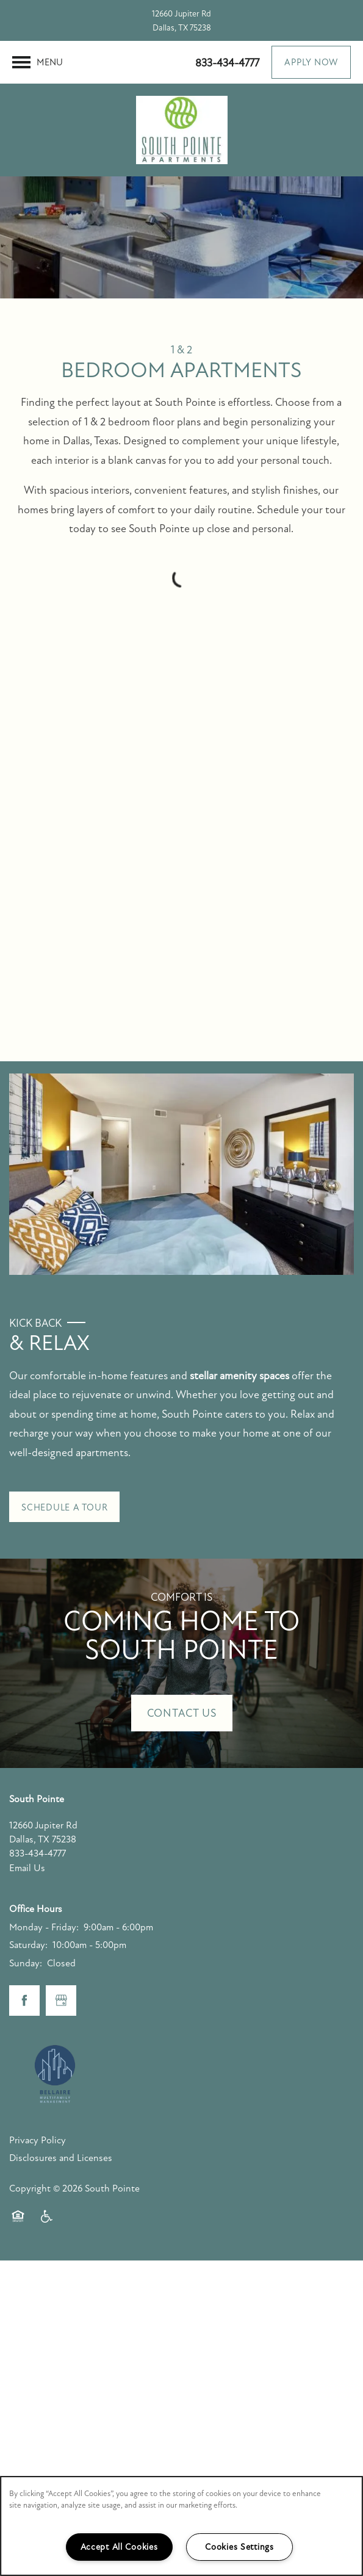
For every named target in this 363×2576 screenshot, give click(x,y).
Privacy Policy (37, 2140)
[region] (181, 2526)
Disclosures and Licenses (60, 2158)
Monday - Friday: (44, 1927)
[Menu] (37, 62)
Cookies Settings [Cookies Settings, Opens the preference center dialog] (239, 2547)
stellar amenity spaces (239, 1375)
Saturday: (28, 1945)
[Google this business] (61, 2000)
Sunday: (25, 1963)
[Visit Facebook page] (24, 2000)
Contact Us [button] (182, 1713)
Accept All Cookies (119, 2547)
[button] (311, 62)
